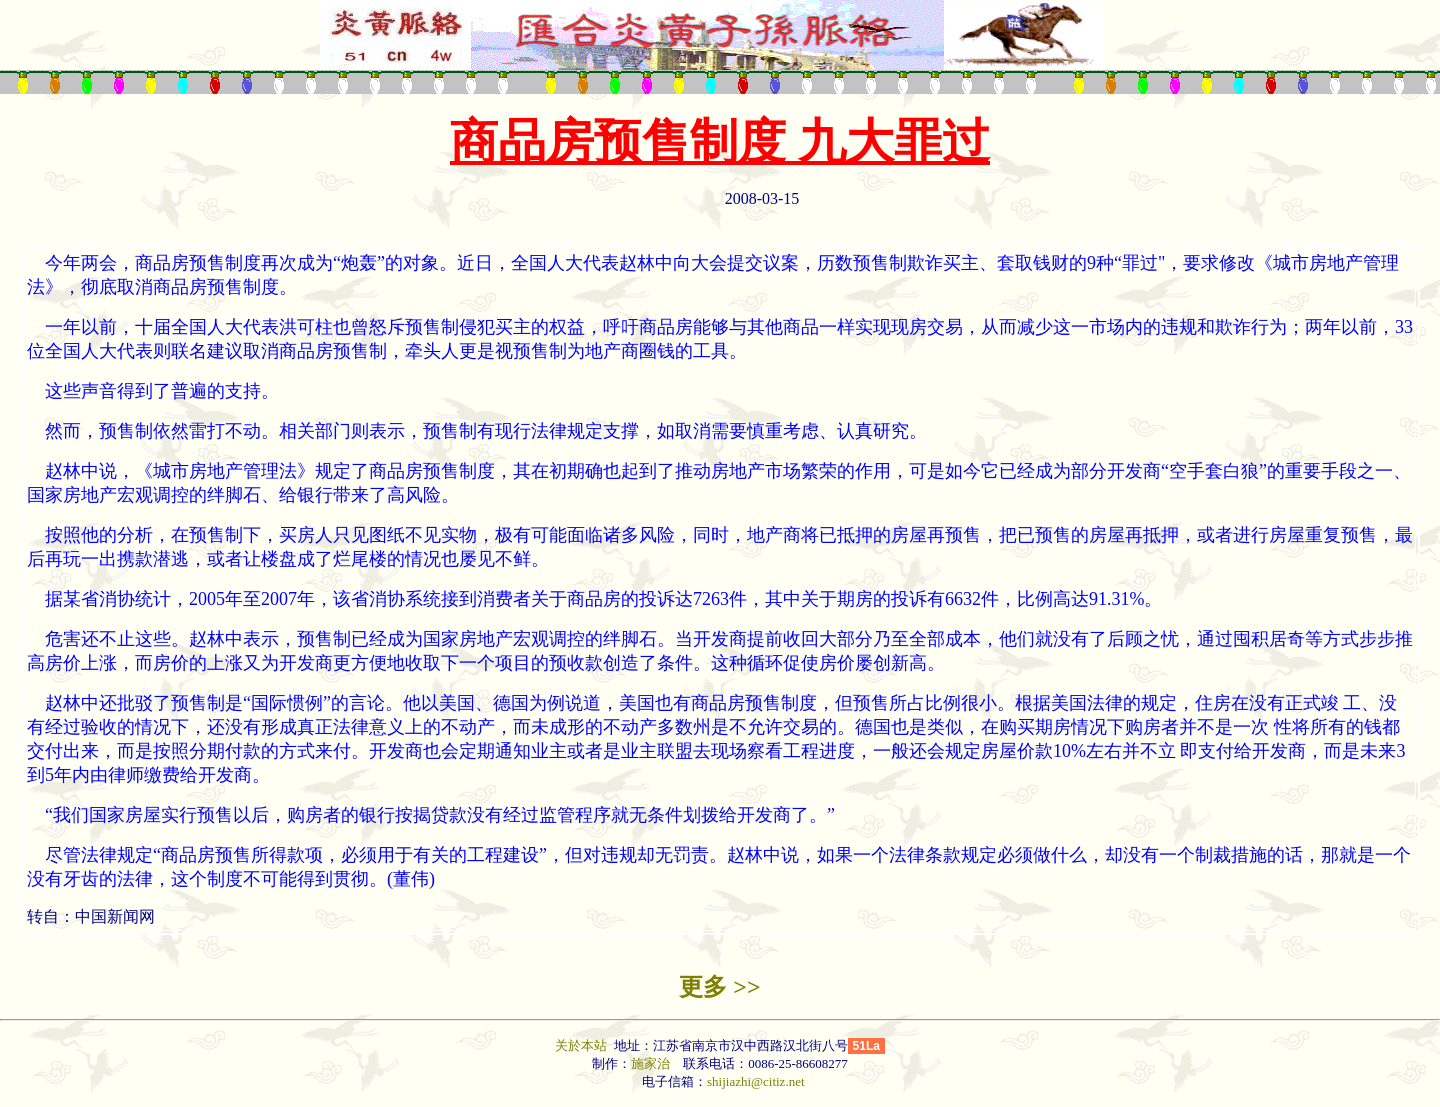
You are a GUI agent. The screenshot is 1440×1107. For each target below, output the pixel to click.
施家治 (650, 1063)
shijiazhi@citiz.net (756, 1081)
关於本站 (582, 1045)
